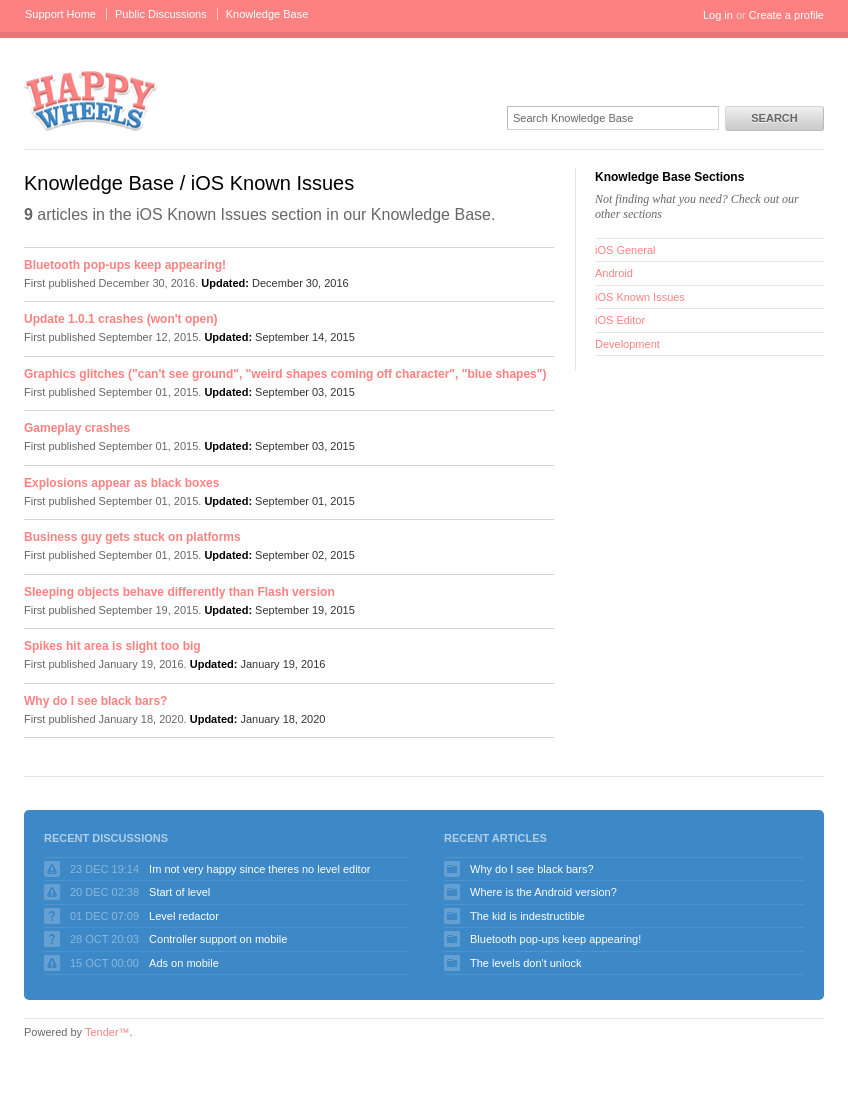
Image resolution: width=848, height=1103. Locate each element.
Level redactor (184, 916)
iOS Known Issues (640, 297)
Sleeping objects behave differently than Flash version (179, 592)
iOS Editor (620, 320)
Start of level (179, 892)
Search (774, 118)
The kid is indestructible (527, 916)
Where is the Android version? (543, 892)
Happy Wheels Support (91, 99)
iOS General (625, 250)
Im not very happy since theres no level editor (259, 869)
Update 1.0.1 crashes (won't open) (121, 319)
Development (627, 344)
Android (614, 273)
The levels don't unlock (526, 963)
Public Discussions (161, 14)
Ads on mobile (184, 963)
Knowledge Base (267, 14)
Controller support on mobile (218, 939)
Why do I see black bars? (95, 701)
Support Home (60, 14)
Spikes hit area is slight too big (112, 646)
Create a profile (786, 15)
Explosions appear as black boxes (121, 483)
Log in (718, 15)
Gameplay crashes (77, 428)
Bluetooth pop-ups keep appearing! (125, 265)
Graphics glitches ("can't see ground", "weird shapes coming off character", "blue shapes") (285, 374)
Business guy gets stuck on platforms (132, 537)
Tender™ (107, 1032)
